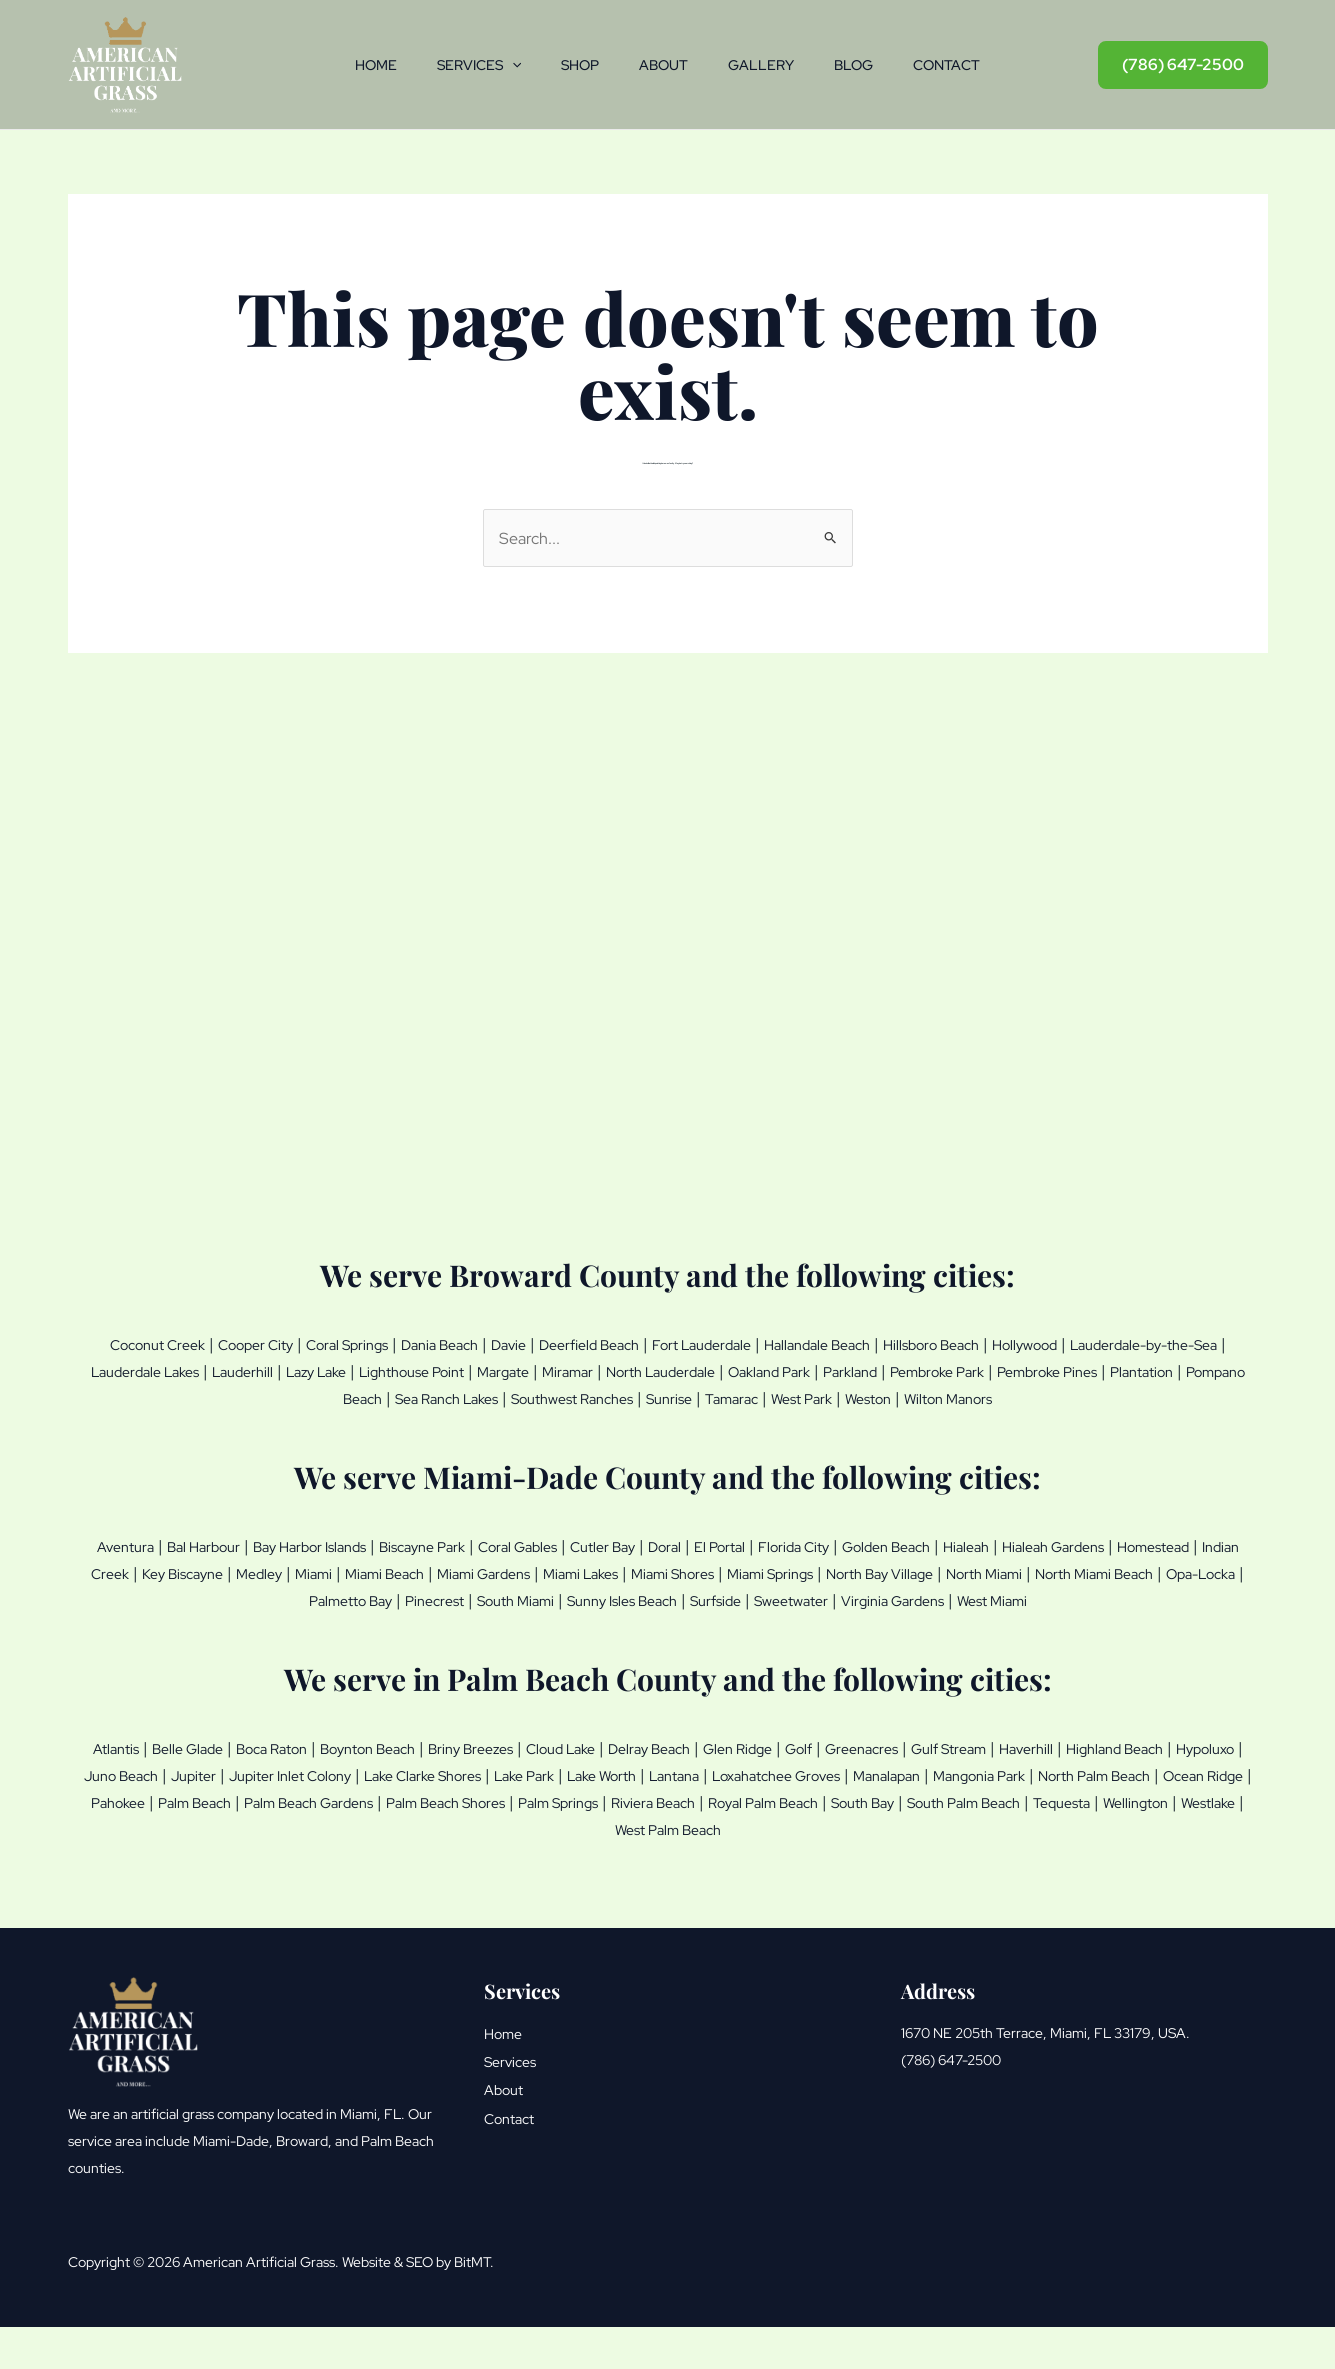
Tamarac (988, 1396)
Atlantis (123, 1794)
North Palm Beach (379, 1846)
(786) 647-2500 (951, 2102)
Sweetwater (1074, 1621)
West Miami (672, 1647)
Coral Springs (382, 1344)
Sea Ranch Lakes (649, 1396)
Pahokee (604, 1846)
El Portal (846, 1569)
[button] (496, 65)
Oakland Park (1099, 1370)
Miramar (861, 1370)
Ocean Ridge (509, 1846)
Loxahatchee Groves (1142, 1820)
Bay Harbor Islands (359, 1569)
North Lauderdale (971, 1370)
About (663, 65)
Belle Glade (207, 1794)
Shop (572, 65)
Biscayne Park (495, 1569)
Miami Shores (997, 1595)
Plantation (396, 1396)
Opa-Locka (446, 1621)
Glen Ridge (862, 1794)
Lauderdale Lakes (361, 1370)
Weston (1150, 1396)
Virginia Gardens (1194, 1621)
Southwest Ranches (800, 1396)
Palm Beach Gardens (830, 1846)
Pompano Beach (509, 1396)
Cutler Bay (710, 1569)
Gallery (769, 65)
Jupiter (450, 1820)
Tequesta (735, 1872)
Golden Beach (1041, 1569)
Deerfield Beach (669, 1344)
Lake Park (842, 1820)
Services (463, 65)
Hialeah (1135, 1569)
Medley (510, 1595)
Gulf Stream (1108, 1794)
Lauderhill (477, 1370)
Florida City (932, 1569)
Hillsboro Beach (1076, 1344)
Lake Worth (934, 1820)
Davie (573, 1344)
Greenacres (1006, 1794)
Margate (785, 1370)
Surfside (985, 1621)
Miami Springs (1112, 1595)
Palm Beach (694, 1846)
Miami (573, 1595)
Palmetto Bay (553, 1621)
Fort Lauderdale (803, 1344)
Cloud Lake (652, 1794)
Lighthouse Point (678, 1370)
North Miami (188, 1621)
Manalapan (134, 1846)
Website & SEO (387, 2304)
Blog (869, 65)
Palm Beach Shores (994, 1846)
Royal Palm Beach (380, 1872)
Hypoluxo (272, 1820)
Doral (783, 1569)
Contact (970, 65)
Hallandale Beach (940, 1344)
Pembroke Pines (285, 1396)
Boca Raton (307, 1794)
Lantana (1020, 1820)
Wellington (821, 1872)
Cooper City (273, 1344)
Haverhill (1198, 1794)
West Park (1071, 1396)
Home (352, 65)
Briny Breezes (545, 1794)
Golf (933, 1794)
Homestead (205, 1595)
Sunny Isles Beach (873, 1621)
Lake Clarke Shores (721, 1820)
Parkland (1194, 1370)
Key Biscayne (419, 1595)
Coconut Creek (157, 1344)
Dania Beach (492, 1344)
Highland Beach (165, 1820)
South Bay (498, 1872)
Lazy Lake (564, 1370)
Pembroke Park (154, 1396)
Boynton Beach (422, 1794)
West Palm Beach (1018, 1872)
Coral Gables (609, 1569)
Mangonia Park (243, 1846)
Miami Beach (656, 1595)
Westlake (906, 1872)
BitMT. (474, 2304)
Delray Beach (757, 1794)
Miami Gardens (773, 1595)
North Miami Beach (318, 1621)
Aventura (139, 1569)
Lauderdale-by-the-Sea (191, 1370)
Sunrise (915, 1396)
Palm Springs (1128, 1846)
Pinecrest (652, 1621)
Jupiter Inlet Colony (563, 1820)
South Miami (747, 1621)
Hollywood (1186, 1344)
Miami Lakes (888, 1595)
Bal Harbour (231, 1569)
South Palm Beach (618, 1872)
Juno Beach (365, 1820)
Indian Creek (309, 1595)
